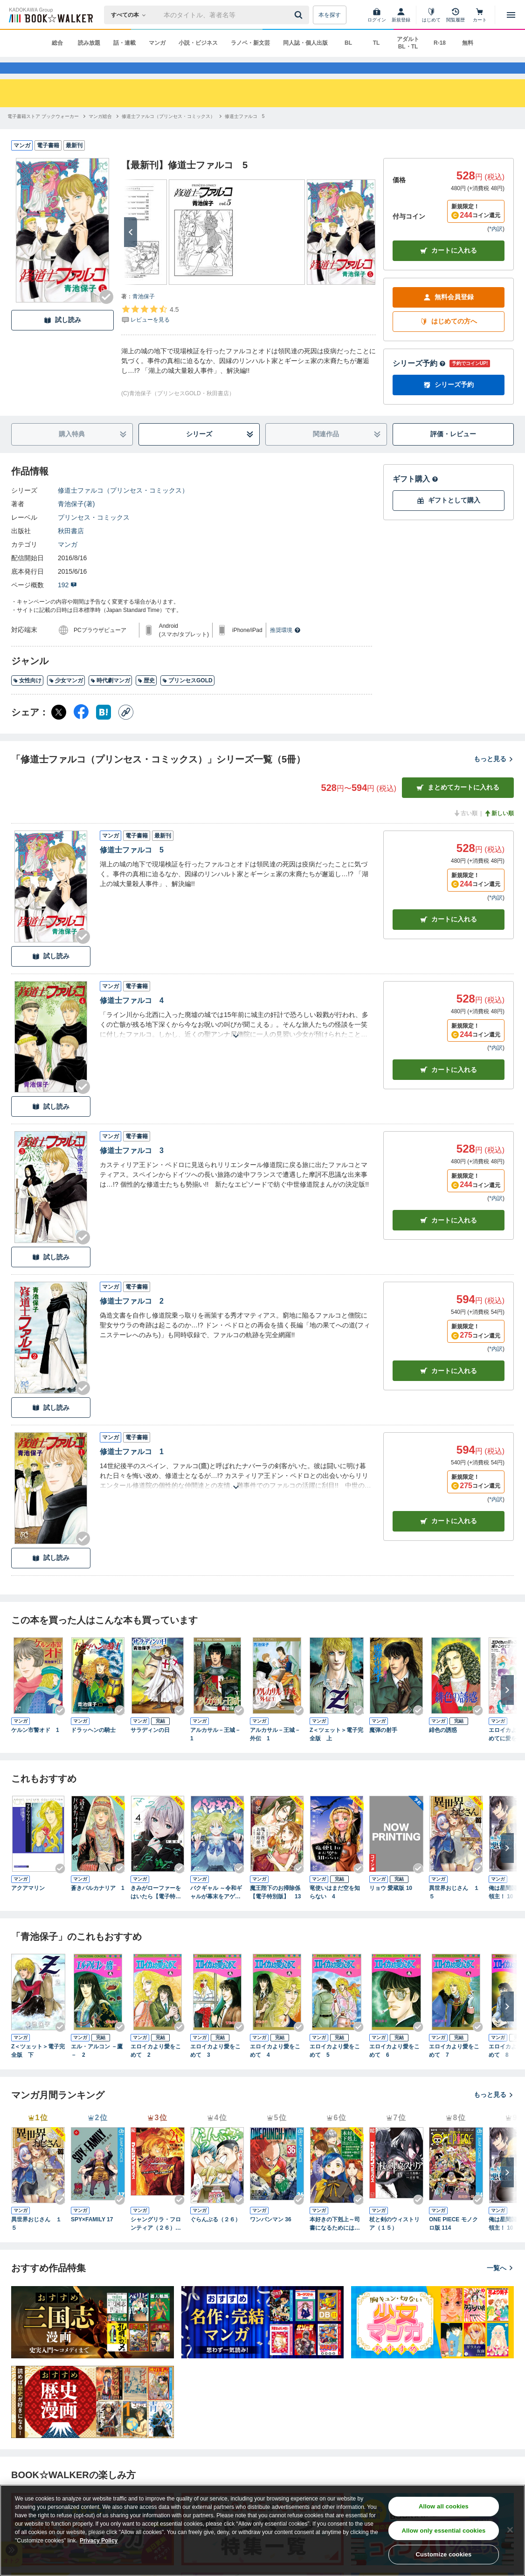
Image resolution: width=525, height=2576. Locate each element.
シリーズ (220, 451)
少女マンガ (66, 697)
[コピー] (126, 729)
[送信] (300, 15)
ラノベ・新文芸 (250, 43)
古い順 (465, 830)
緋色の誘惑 (443, 1747)
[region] (262, 2530)
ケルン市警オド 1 (35, 1747)
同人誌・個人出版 (305, 43)
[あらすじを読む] (236, 1041)
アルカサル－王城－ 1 (217, 1751)
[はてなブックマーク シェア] (103, 729)
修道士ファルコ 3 (132, 1167)
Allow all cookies (444, 2506)
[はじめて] (431, 15)
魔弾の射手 (383, 1747)
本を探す (329, 15)
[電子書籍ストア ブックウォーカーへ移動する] (43, 133)
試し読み (62, 337)
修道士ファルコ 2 (132, 1318)
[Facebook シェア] (81, 729)
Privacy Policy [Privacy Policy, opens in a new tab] (98, 2540)
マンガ (157, 43)
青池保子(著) (76, 520)
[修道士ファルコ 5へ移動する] (245, 133)
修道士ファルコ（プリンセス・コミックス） (123, 507)
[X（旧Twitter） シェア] (58, 729)
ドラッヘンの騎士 (93, 1747)
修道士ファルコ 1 (132, 1468)
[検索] (300, 15)
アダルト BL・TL (408, 43)
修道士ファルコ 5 (132, 867)
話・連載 (124, 43)
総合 (57, 43)
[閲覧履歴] (455, 15)
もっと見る (494, 775)
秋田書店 (71, 547)
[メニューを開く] (511, 15)
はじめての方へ (448, 338)
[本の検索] (131, 15)
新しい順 (499, 830)
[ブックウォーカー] (50, 15)
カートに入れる (448, 267)
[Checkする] (106, 313)
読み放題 (89, 43)
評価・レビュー (453, 450)
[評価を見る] (150, 331)
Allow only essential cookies (444, 2530)
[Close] (510, 2530)
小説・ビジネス (198, 43)
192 (67, 601)
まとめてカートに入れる (457, 804)
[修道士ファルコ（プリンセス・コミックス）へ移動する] (168, 133)
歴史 (146, 697)
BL (348, 43)
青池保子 (143, 313)
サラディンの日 (150, 1747)
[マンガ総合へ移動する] (100, 133)
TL (376, 43)
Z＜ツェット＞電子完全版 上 (336, 1751)
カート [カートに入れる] (448, 936)
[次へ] (130, 249)
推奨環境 (285, 647)
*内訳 (496, 245)
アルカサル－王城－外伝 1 (275, 1751)
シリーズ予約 (419, 380)
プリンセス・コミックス (94, 534)
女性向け (27, 697)
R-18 (440, 43)
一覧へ (500, 2284)
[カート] (479, 15)
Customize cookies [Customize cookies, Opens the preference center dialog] (443, 2554)
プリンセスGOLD (187, 697)
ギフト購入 (415, 496)
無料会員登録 (448, 314)
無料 (467, 43)
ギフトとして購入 (448, 517)
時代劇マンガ (110, 697)
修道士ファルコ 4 (132, 1017)
